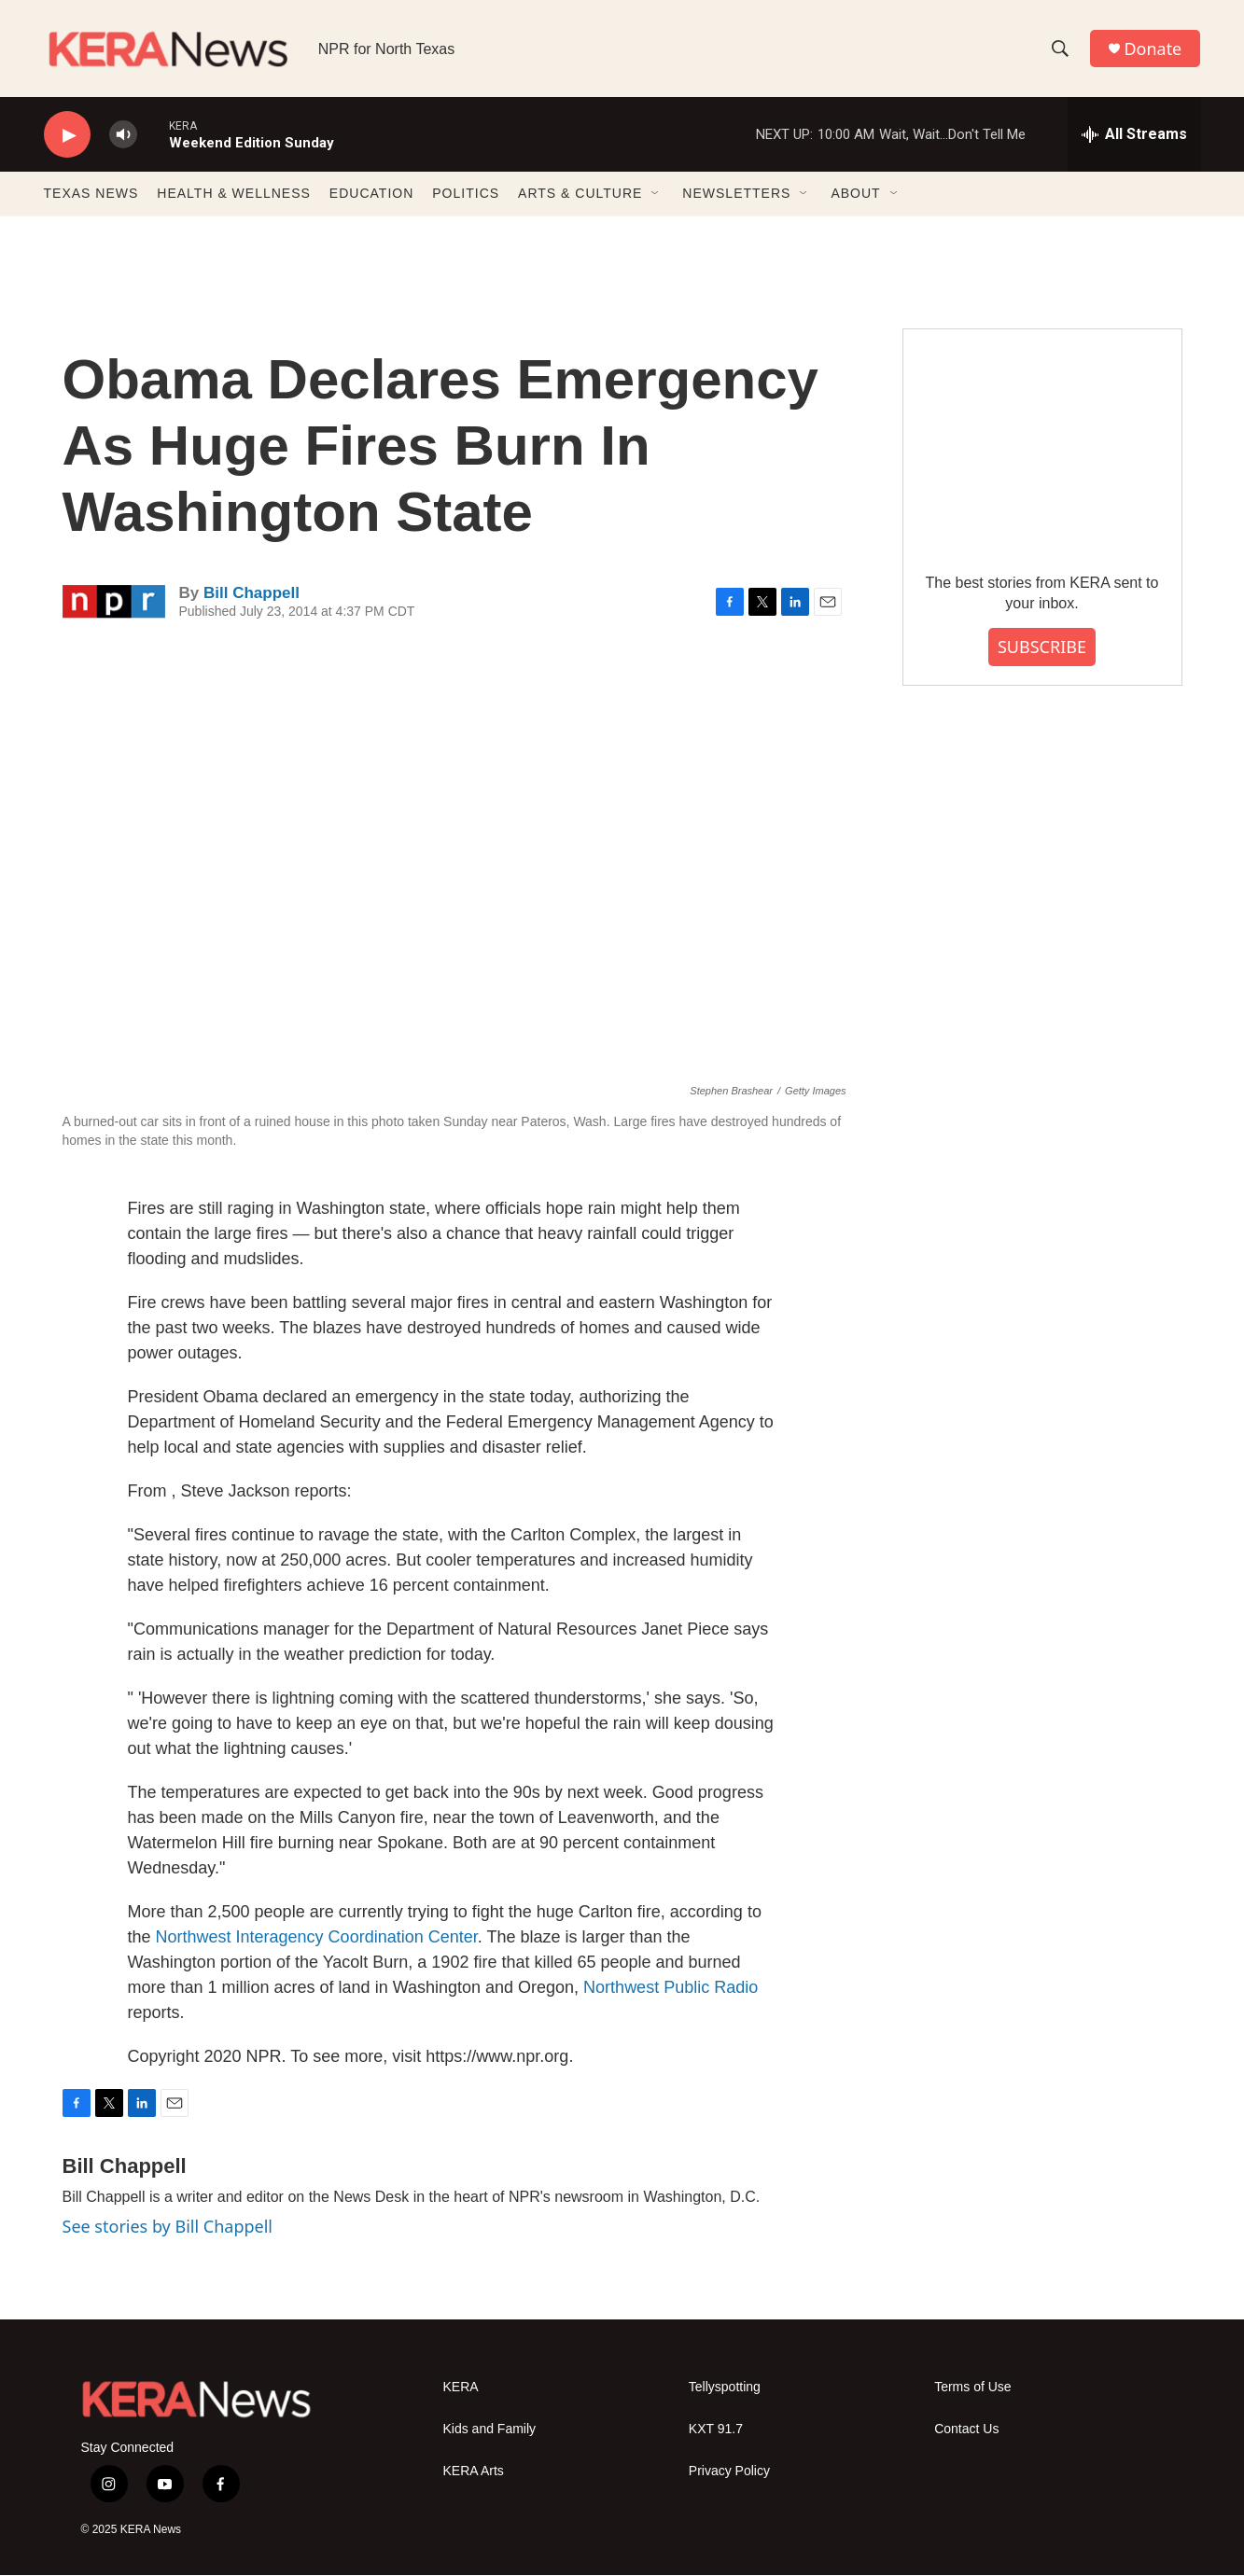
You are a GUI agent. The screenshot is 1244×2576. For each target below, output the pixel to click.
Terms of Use (972, 2388)
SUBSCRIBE (1042, 647)
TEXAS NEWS (91, 194)
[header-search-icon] (1060, 49)
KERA (461, 2388)
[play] (67, 135)
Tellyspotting (725, 2388)
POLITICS (465, 194)
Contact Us (966, 2430)
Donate (1153, 49)
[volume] (123, 136)
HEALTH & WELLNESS (234, 194)
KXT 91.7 (716, 2430)
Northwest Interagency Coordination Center (317, 1938)
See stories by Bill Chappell (168, 2227)
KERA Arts (473, 2472)
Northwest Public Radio (670, 1988)
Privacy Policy (729, 2472)
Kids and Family (490, 2430)
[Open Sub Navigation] (656, 194)
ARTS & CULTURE (580, 194)
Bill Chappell (251, 593)
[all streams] (1134, 135)
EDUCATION (371, 194)
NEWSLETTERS (736, 194)
